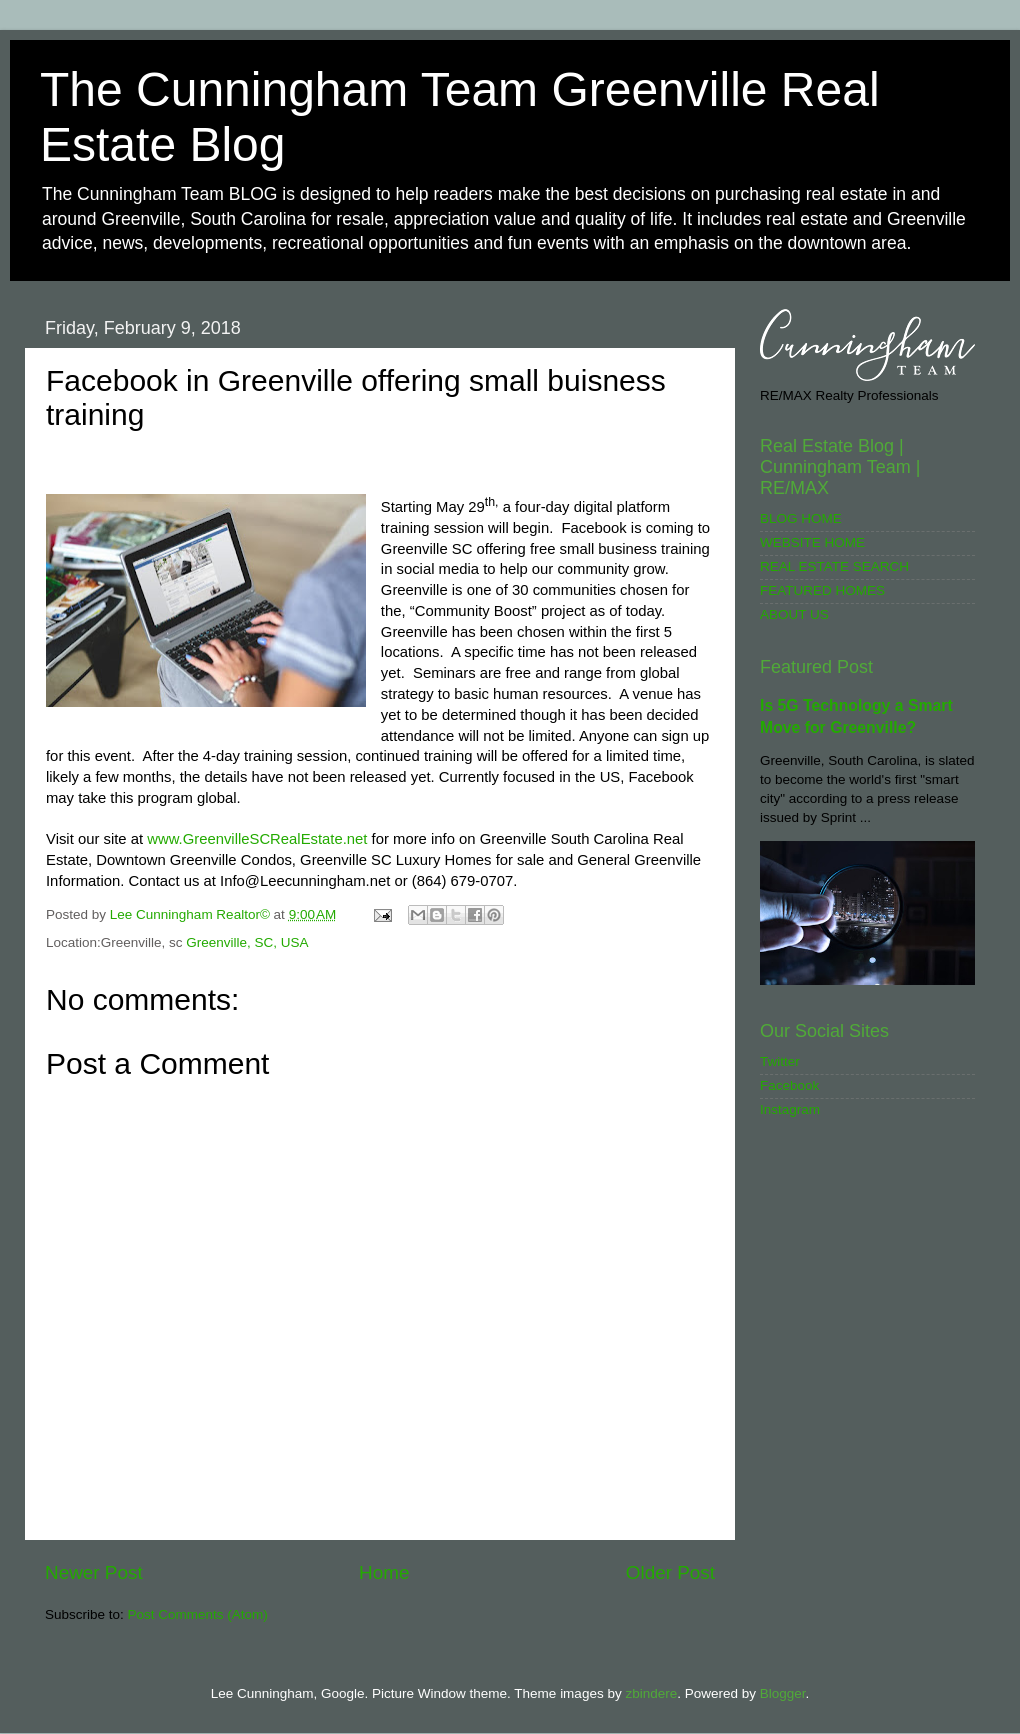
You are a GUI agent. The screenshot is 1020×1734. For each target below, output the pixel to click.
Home (384, 1572)
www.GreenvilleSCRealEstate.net (257, 839)
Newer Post (94, 1572)
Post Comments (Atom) (198, 1614)
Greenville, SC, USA (247, 942)
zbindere (651, 1693)
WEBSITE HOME (812, 542)
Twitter (780, 1061)
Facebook (789, 1085)
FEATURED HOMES (822, 590)
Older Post (670, 1572)
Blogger (783, 1693)
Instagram (790, 1109)
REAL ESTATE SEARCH (834, 566)
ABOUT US (794, 614)
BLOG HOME (801, 518)
